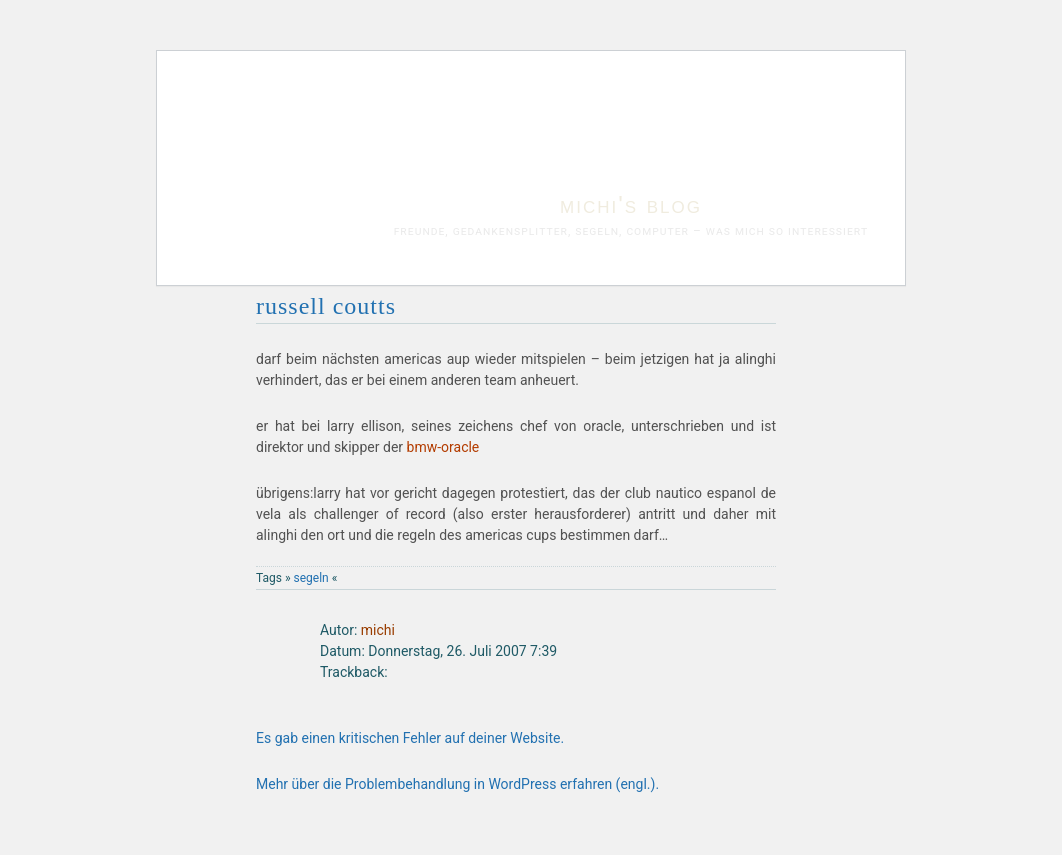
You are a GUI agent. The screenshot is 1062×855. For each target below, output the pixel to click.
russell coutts (326, 306)
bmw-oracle (443, 447)
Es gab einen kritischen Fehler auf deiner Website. (410, 738)
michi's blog (631, 204)
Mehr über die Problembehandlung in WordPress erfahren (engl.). (457, 784)
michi (378, 630)
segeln (311, 578)
